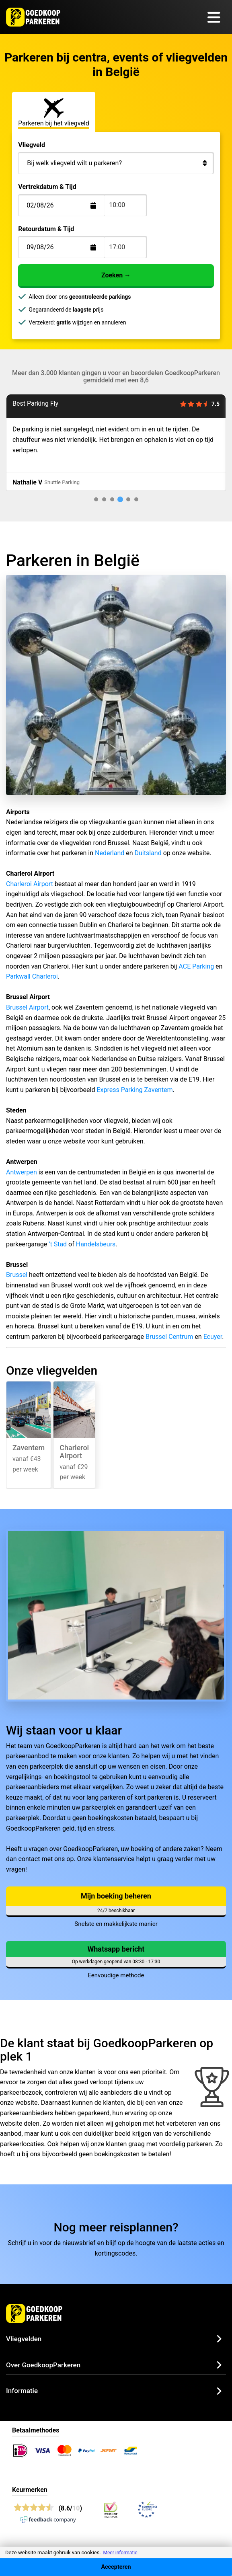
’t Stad (58, 1244)
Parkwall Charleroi (32, 976)
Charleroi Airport (29, 884)
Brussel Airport (27, 1007)
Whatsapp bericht (116, 1949)
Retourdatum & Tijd (46, 229)
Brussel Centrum (169, 1336)
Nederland (109, 853)
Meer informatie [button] (120, 2552)
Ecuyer (212, 1336)
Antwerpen (21, 1172)
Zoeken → (116, 275)
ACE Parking (196, 966)
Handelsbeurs (96, 1244)
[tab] (96, 499)
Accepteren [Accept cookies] (116, 2567)
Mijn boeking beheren (116, 1896)
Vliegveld (31, 145)
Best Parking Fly (35, 403)
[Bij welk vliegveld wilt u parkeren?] (116, 163)
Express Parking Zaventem (134, 1090)
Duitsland (148, 853)
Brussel (16, 1275)
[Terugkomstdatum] (67, 205)
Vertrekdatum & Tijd (47, 187)
